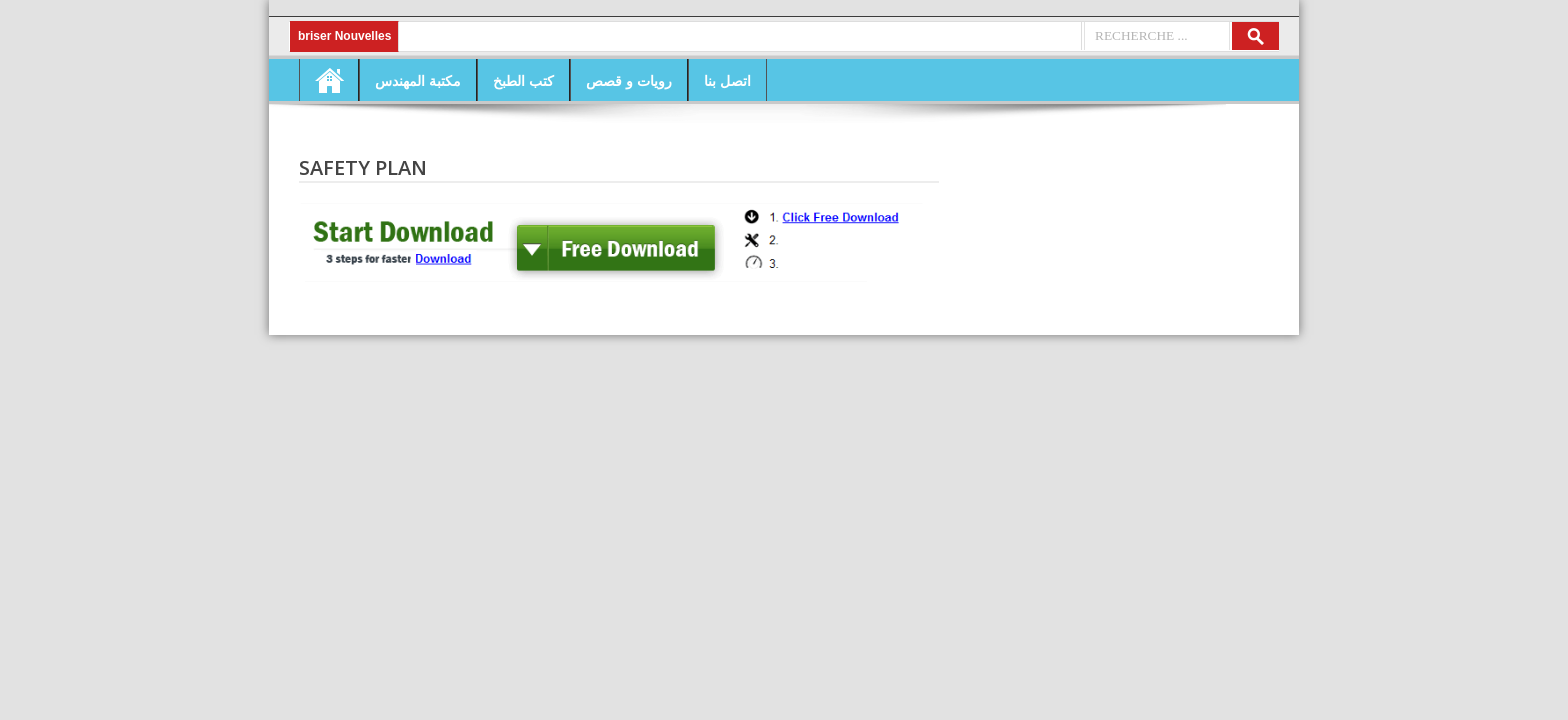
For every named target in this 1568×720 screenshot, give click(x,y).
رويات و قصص (629, 80)
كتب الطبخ (523, 80)
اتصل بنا (727, 80)
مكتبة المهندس (418, 80)
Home (329, 80)
